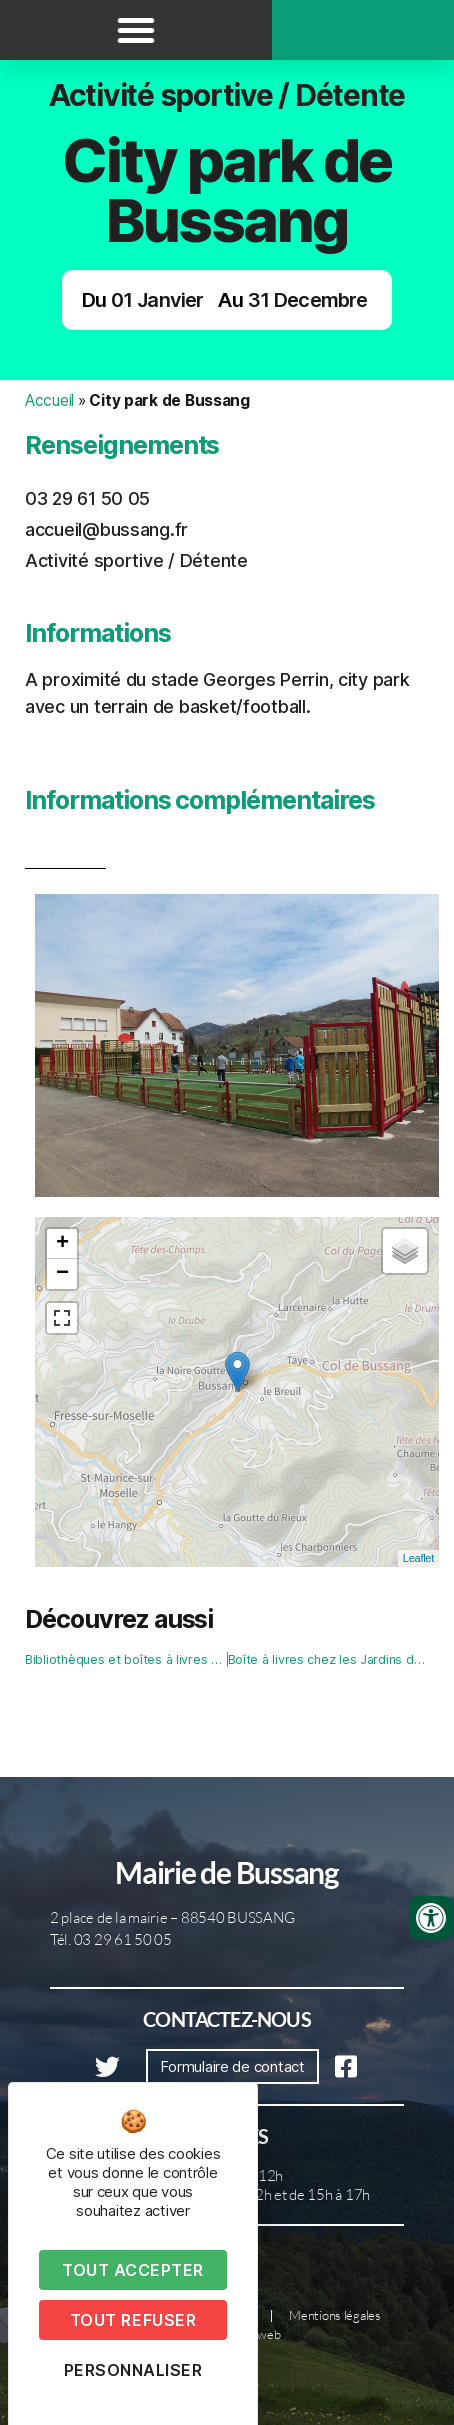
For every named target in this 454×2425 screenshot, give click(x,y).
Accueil (49, 400)
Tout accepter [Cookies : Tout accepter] (133, 2270)
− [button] (62, 1274)
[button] (136, 30)
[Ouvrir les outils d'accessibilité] (431, 1918)
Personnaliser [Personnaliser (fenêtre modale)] (133, 2370)
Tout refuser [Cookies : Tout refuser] (133, 2320)
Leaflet (418, 1558)
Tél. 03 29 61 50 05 (111, 1939)
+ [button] (62, 1244)
